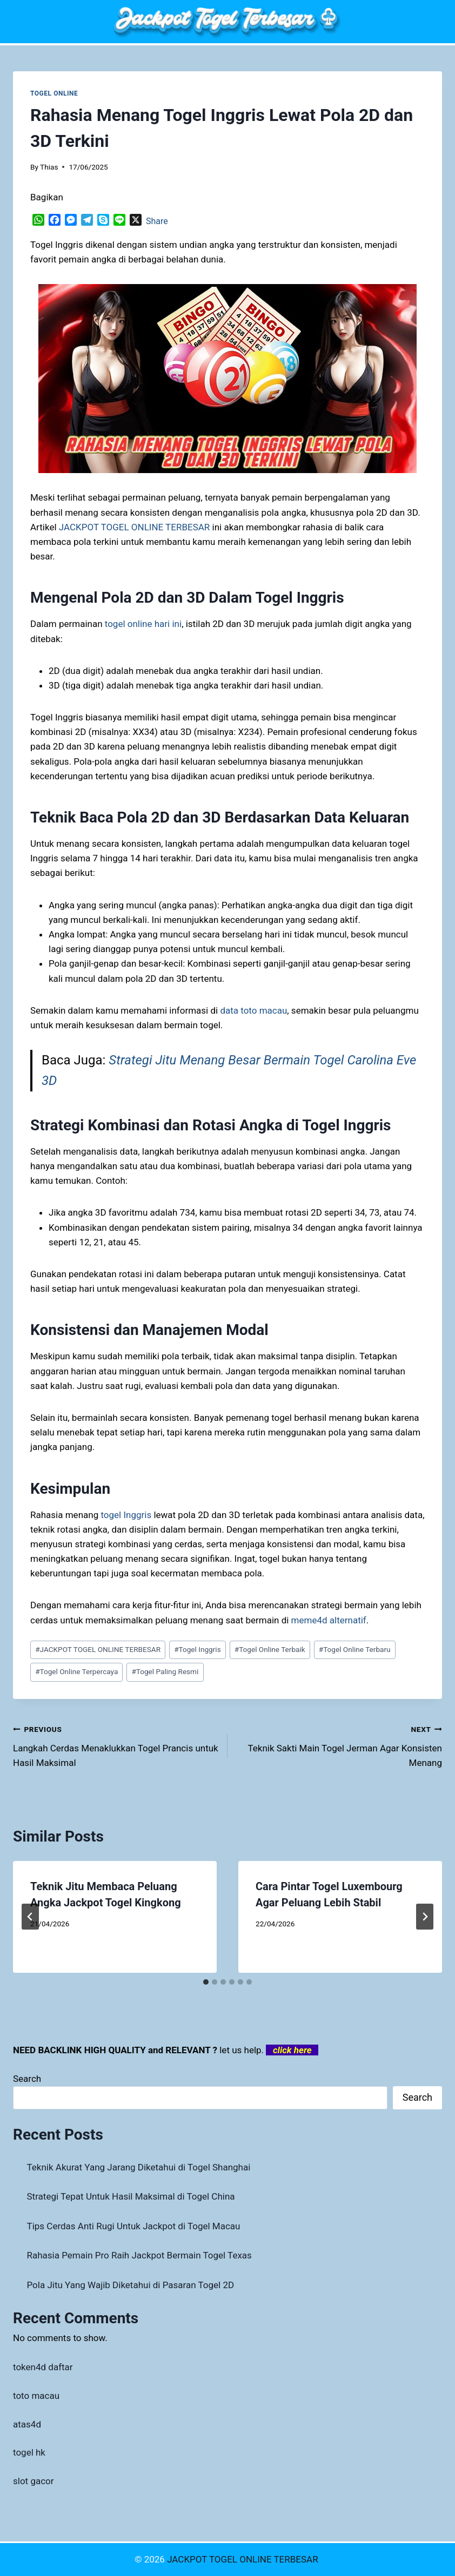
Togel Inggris (197, 1649)
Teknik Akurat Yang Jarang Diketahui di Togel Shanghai (139, 2167)
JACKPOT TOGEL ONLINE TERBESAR (97, 1649)
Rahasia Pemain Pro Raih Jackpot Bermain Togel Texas (139, 2255)
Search (27, 2078)
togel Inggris (126, 1514)
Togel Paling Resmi (164, 1671)
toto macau (36, 2395)
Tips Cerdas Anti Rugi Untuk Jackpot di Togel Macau (133, 2226)
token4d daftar (43, 2367)
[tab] (206, 1982)
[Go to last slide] (30, 1917)
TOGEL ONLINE (54, 93)
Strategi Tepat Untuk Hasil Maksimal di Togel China (131, 2196)
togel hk (29, 2452)
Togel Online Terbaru (355, 1649)
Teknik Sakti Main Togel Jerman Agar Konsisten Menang (339, 1745)
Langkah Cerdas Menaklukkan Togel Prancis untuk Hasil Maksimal (115, 1745)
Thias (49, 167)
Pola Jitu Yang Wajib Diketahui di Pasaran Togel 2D (131, 2285)
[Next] (424, 1917)
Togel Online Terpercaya (76, 1671)
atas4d (27, 2424)
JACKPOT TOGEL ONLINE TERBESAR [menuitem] (134, 527)
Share (157, 221)
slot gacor (33, 2481)
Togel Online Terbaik (270, 1649)
